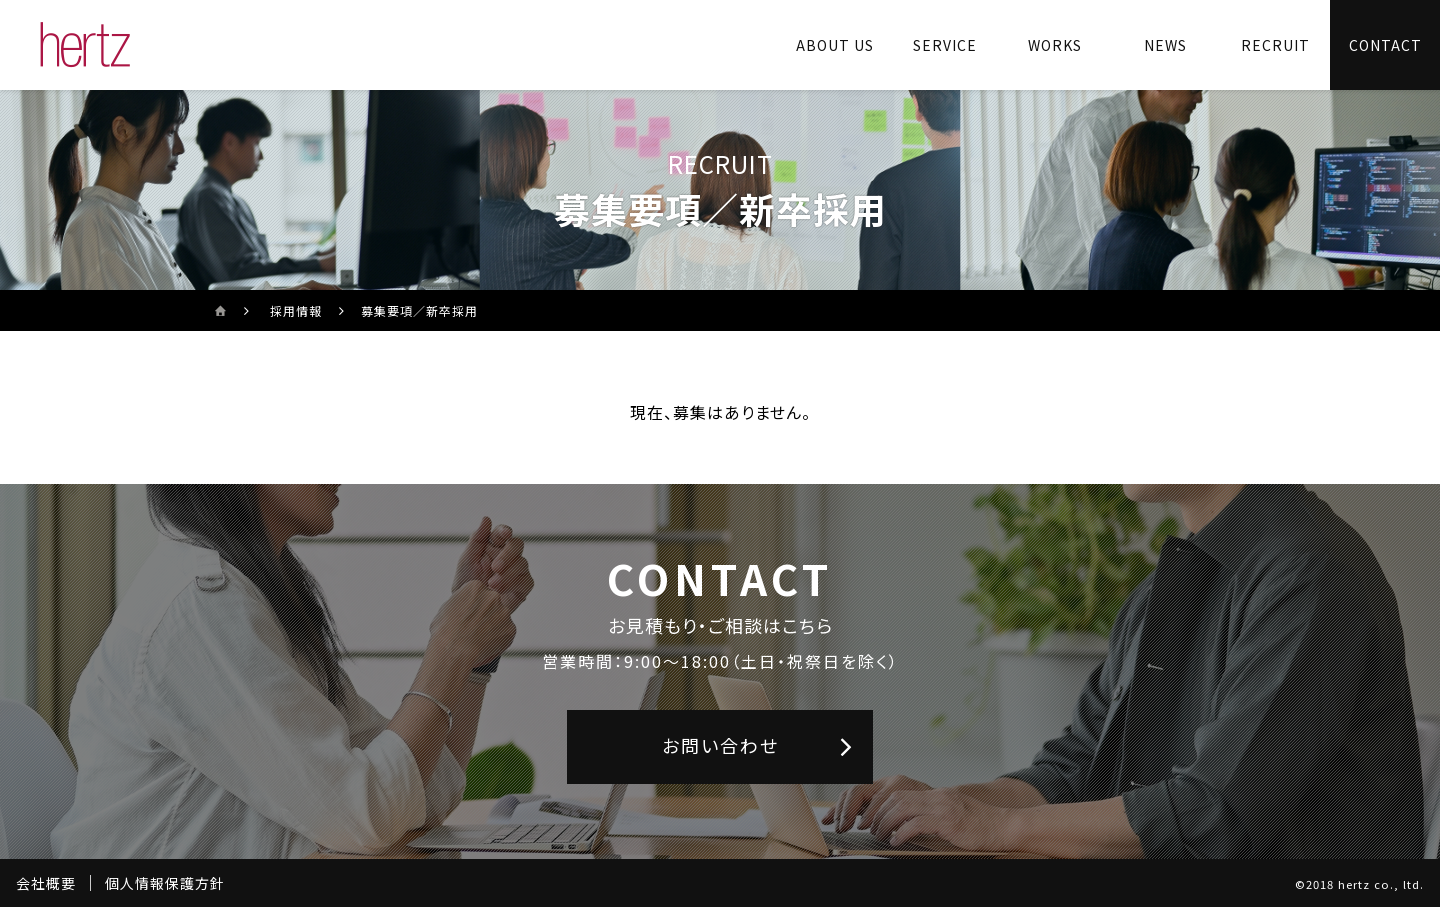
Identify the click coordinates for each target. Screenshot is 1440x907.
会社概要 (46, 883)
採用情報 (296, 310)
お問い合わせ (720, 745)
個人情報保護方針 (165, 883)
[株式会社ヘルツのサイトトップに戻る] (85, 45)
